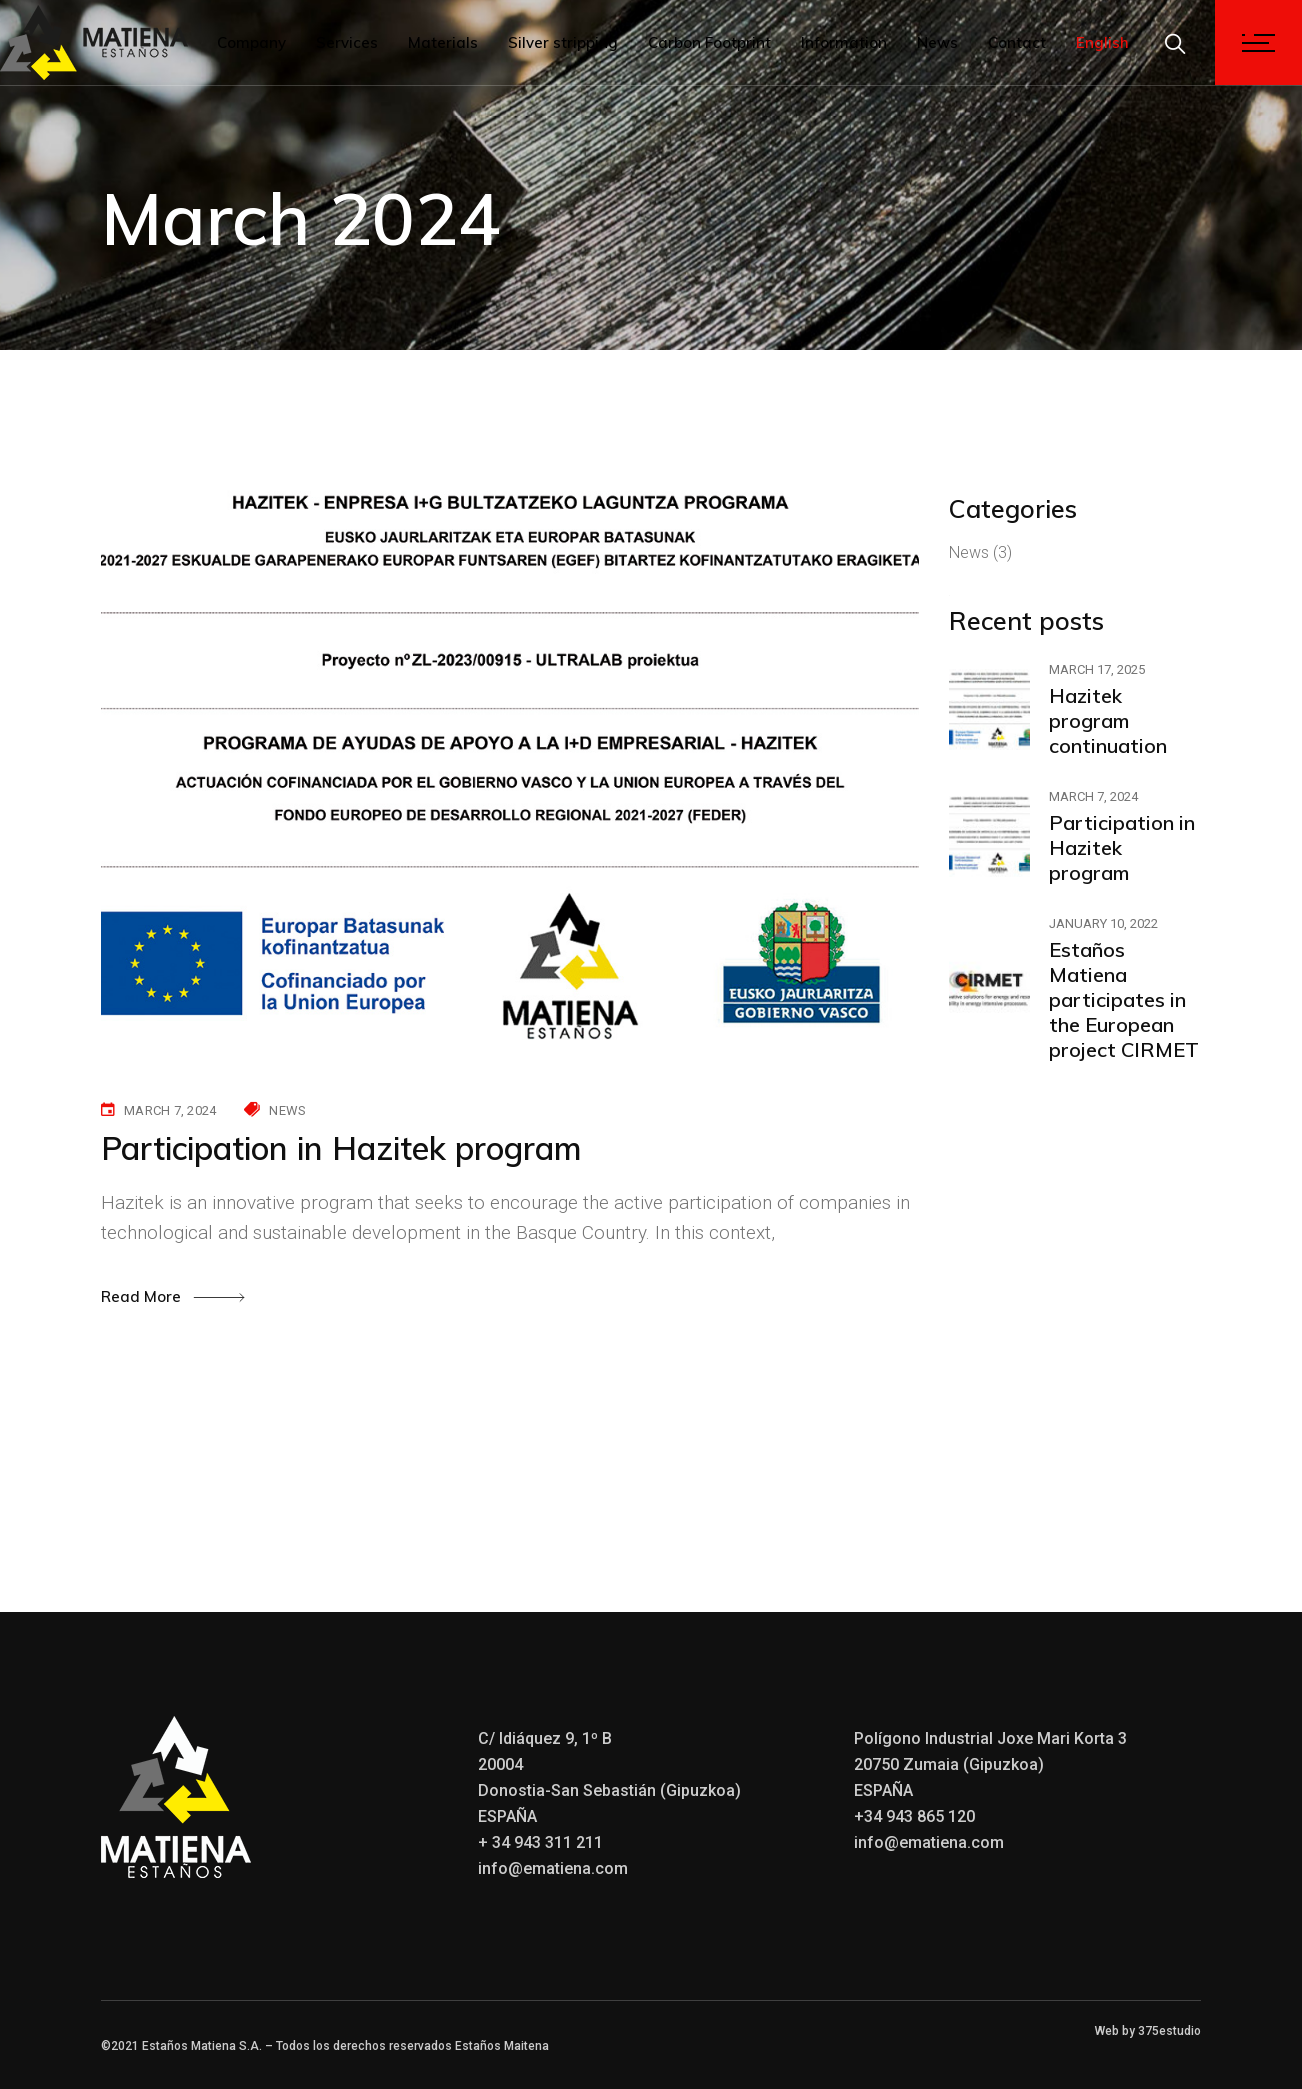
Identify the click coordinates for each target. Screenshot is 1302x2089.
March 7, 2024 (170, 1110)
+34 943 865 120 (914, 1816)
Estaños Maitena (502, 2046)
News (287, 1110)
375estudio (1169, 2031)
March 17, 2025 (1097, 669)
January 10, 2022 (1103, 923)
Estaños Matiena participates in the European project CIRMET (1124, 999)
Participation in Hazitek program (341, 1148)
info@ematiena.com (553, 1868)
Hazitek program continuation (1108, 720)
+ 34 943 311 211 (540, 1842)
